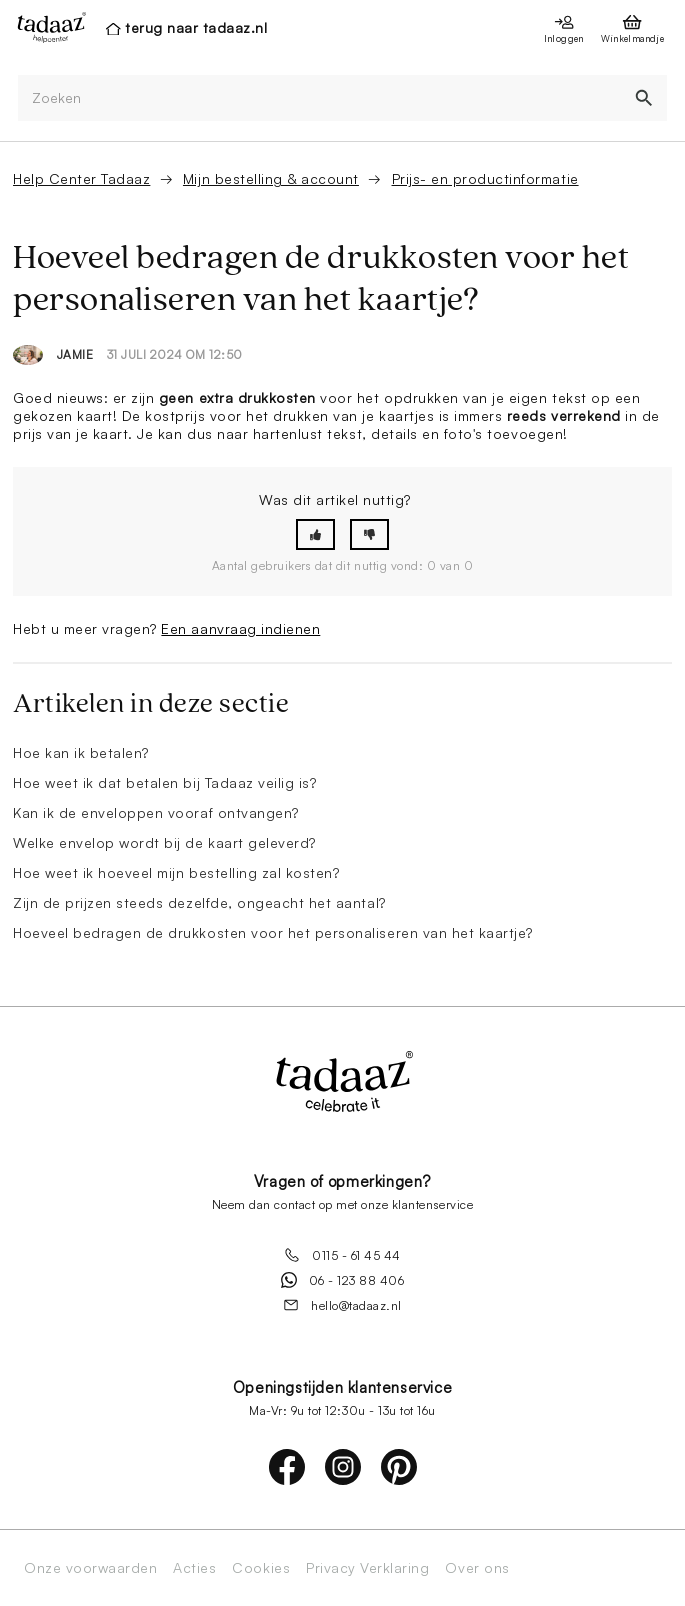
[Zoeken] (319, 98)
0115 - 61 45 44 (342, 1255)
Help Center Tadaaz (81, 178)
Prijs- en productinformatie (485, 178)
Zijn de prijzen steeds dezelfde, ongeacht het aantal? (199, 902)
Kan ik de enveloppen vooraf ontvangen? (156, 812)
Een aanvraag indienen (240, 628)
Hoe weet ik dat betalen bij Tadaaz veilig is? (164, 782)
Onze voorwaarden (90, 1568)
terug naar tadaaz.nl (196, 27)
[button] (315, 534)
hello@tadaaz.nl (342, 1305)
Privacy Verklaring (367, 1568)
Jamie (75, 354)
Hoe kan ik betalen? (81, 752)
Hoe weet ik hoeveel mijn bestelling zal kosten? (176, 872)
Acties (194, 1568)
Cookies (261, 1568)
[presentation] (46, 27)
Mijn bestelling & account (271, 178)
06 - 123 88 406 (343, 1280)
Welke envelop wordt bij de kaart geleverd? (164, 842)
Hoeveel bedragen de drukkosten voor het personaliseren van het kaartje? (273, 932)
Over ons (477, 1568)
